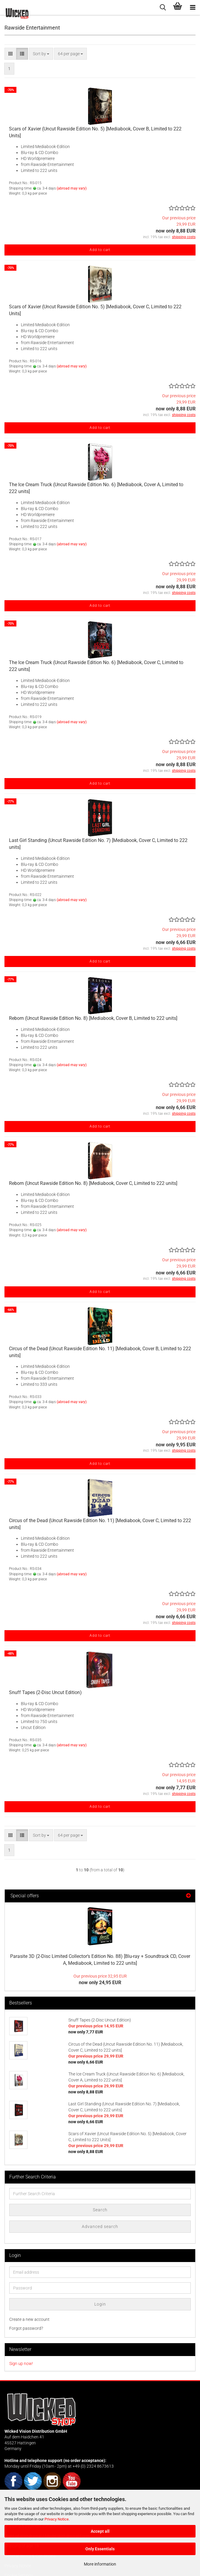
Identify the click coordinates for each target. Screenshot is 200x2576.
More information (100, 2564)
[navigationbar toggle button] (192, 7)
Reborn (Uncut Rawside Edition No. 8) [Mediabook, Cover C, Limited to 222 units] (93, 1183)
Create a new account (29, 2319)
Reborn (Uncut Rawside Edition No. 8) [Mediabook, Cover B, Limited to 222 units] (93, 1018)
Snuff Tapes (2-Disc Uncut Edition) (45, 1692)
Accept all (100, 2531)
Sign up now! (21, 2363)
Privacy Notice (56, 2519)
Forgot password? (26, 2328)
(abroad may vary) (72, 188)
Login (100, 2304)
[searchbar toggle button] (162, 7)
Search (100, 2209)
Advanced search (100, 2226)
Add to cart (100, 250)
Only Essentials (100, 2548)
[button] (10, 54)
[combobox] (41, 54)
